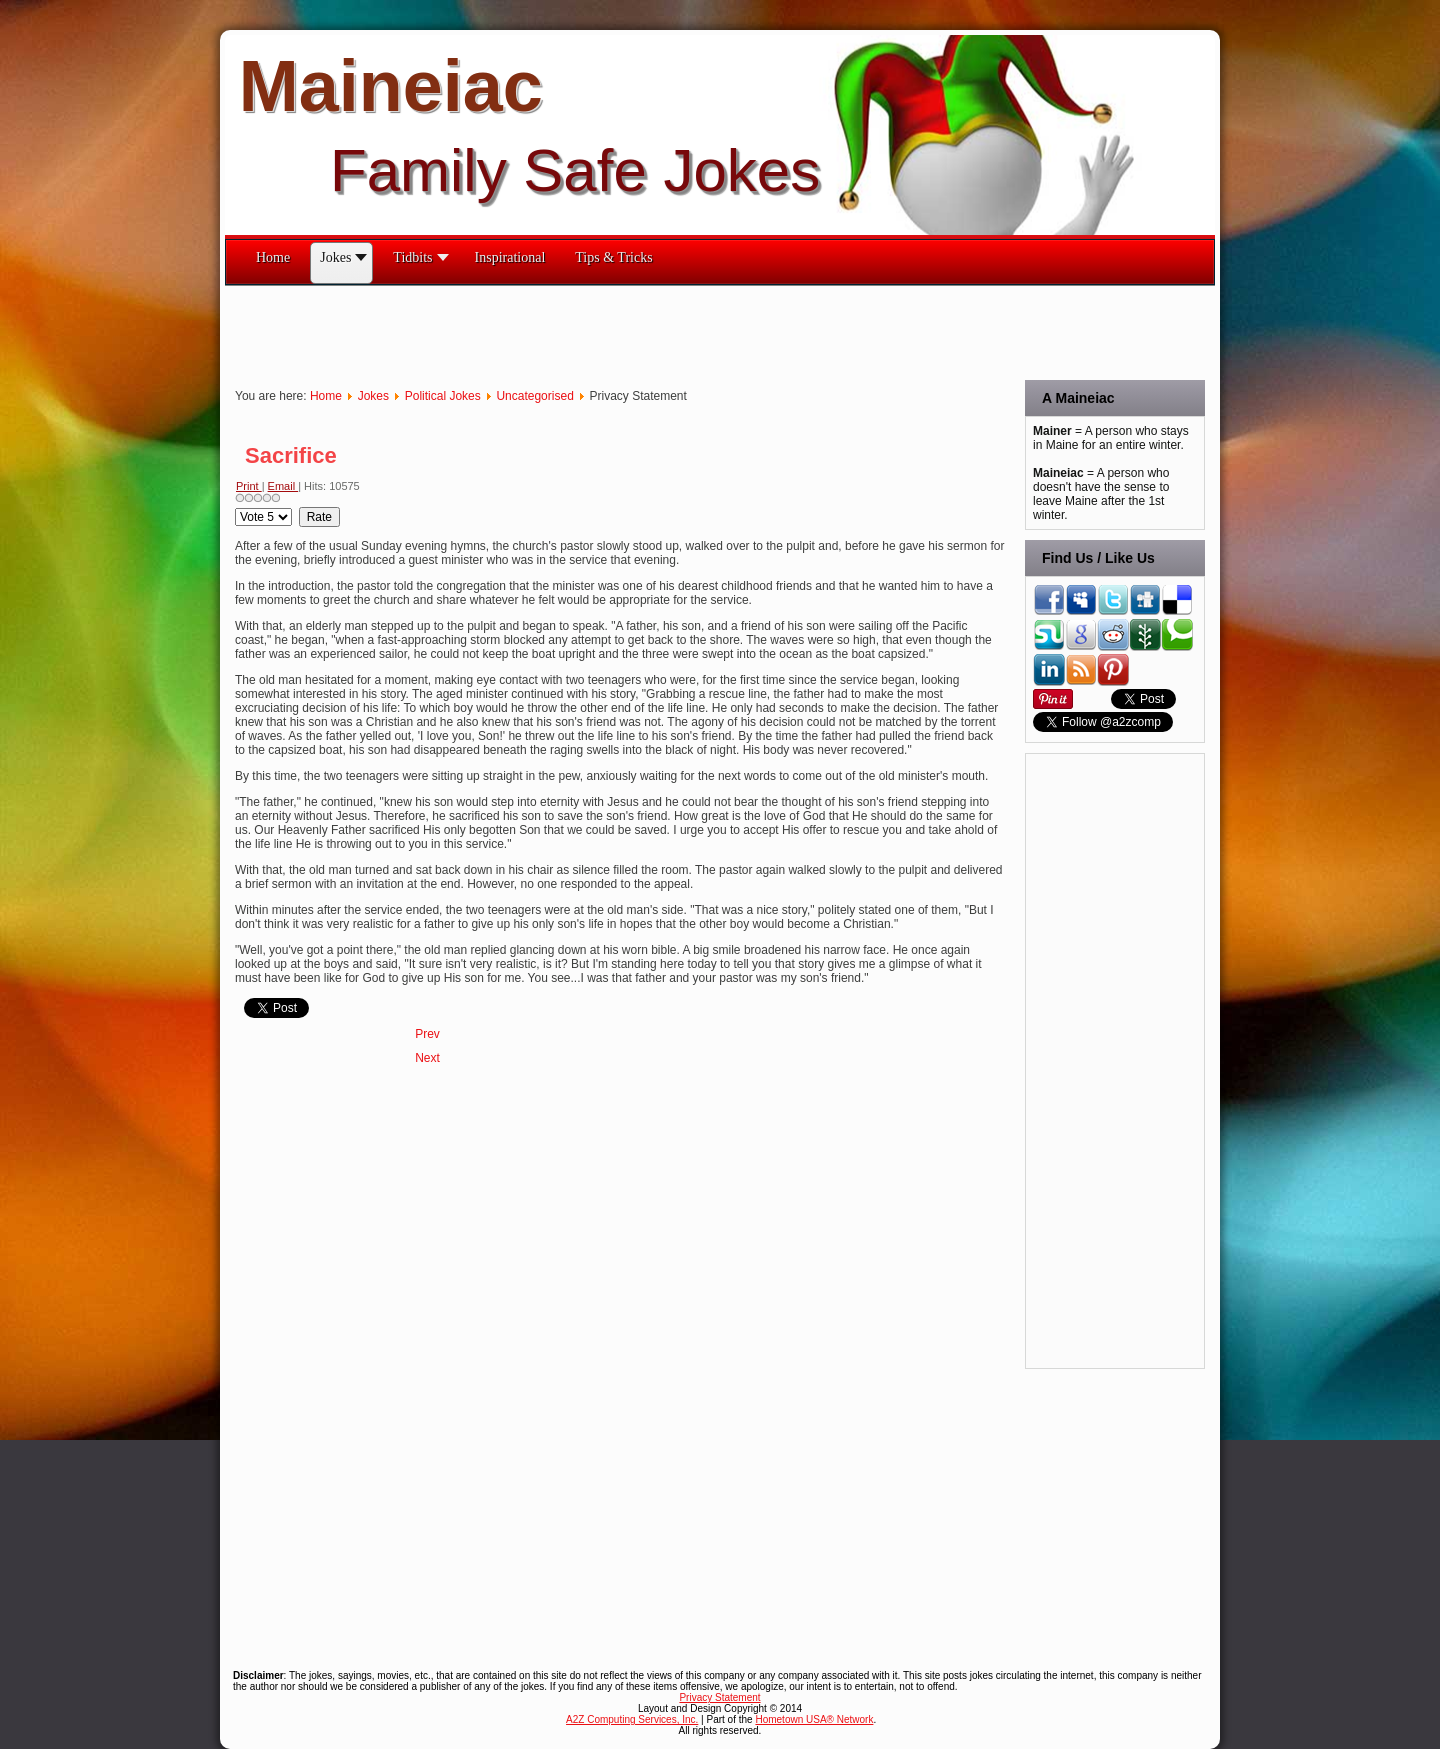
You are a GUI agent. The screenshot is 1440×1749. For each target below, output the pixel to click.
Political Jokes (443, 396)
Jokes (373, 396)
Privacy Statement (719, 1697)
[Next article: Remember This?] (427, 1058)
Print (249, 486)
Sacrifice (291, 455)
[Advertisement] (589, 331)
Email (283, 486)
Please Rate (235, 507)
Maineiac (391, 86)
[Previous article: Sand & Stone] (427, 1034)
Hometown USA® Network (814, 1719)
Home (326, 396)
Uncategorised (534, 396)
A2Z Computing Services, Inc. (632, 1719)
